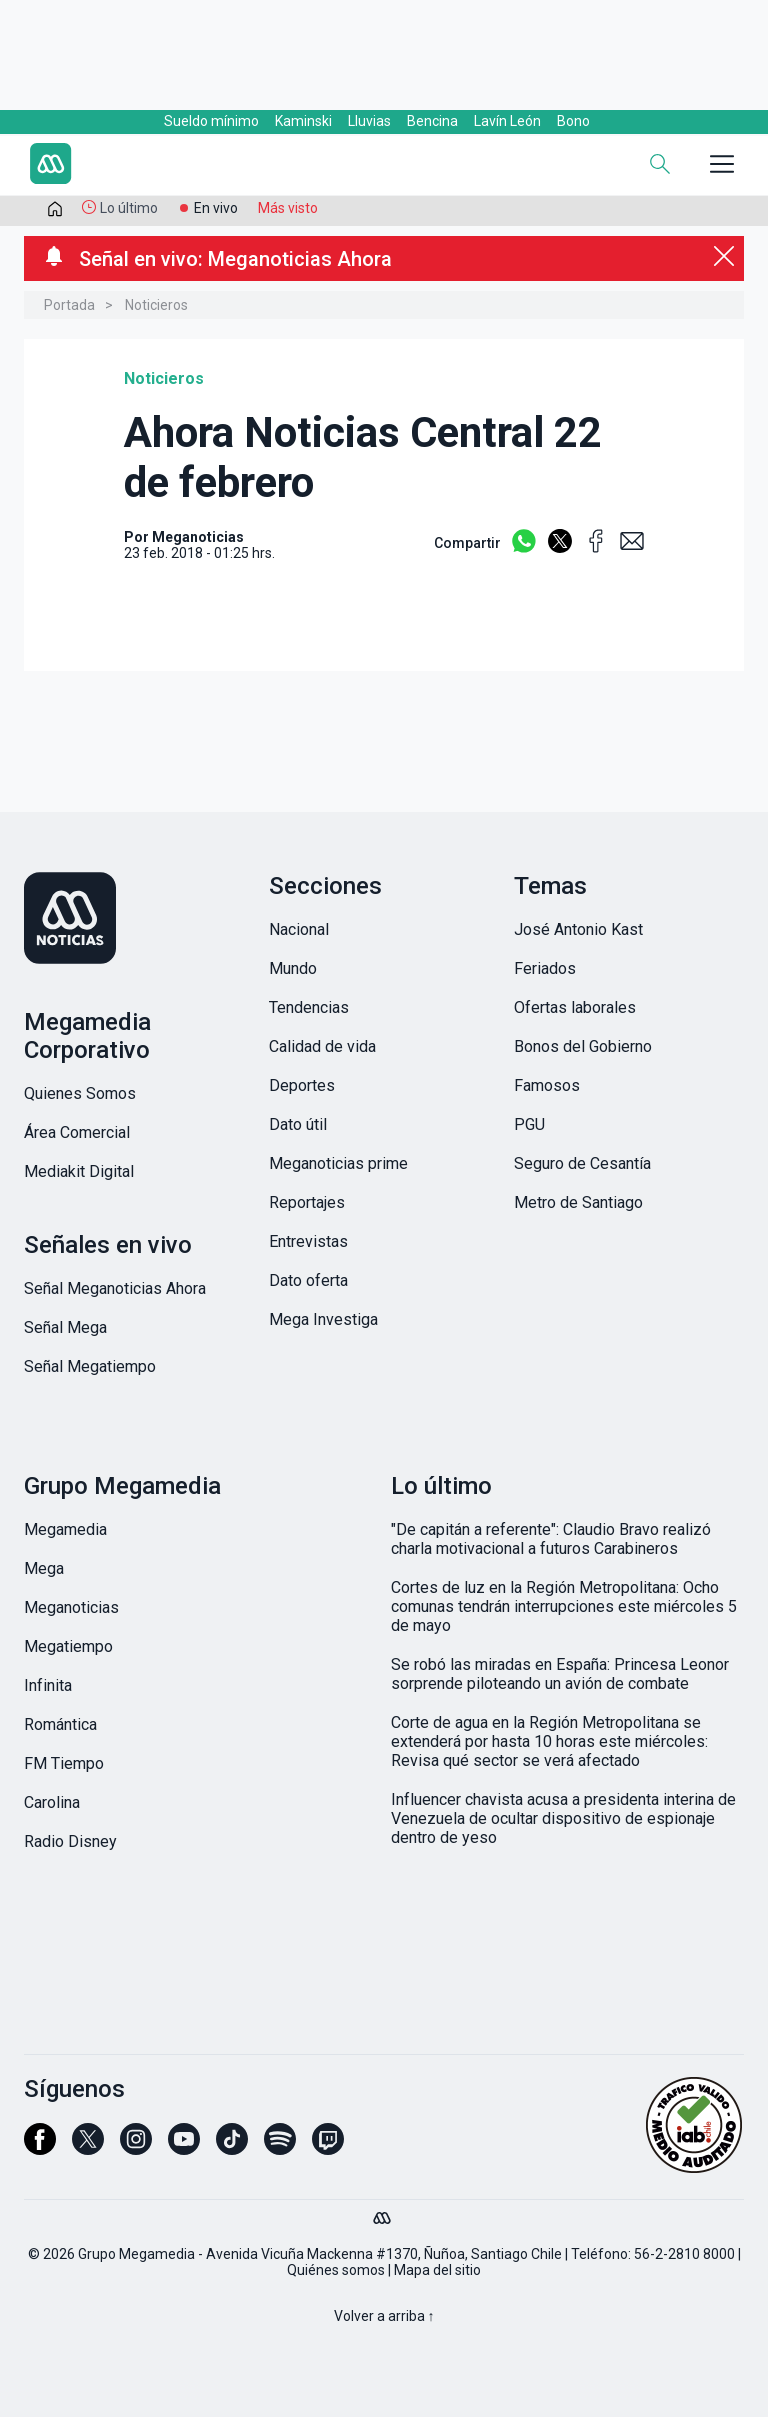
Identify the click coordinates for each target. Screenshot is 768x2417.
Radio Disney (70, 1841)
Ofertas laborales (575, 1007)
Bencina (432, 121)
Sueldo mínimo (211, 121)
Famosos (547, 1085)
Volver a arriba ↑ (384, 2316)
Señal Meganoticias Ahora (115, 1288)
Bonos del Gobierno (583, 1046)
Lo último (129, 208)
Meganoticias (71, 1607)
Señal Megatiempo (90, 1366)
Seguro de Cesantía (582, 1163)
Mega (44, 1568)
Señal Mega (65, 1327)
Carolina (52, 1802)
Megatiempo (68, 1646)
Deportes (302, 1085)
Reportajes (307, 1202)
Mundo (293, 968)
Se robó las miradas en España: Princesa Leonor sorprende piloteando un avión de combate (560, 1674)
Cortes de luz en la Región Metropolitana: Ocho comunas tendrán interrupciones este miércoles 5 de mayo (564, 1606)
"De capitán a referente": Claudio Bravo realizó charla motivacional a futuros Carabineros (551, 1539)
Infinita (48, 1685)
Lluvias (369, 121)
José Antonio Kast (578, 929)
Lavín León (507, 121)
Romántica (60, 1724)
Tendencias (309, 1007)
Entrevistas (308, 1241)
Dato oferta (308, 1280)
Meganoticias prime (338, 1163)
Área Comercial (77, 1132)
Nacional (299, 929)
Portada (69, 305)
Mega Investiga (323, 1319)
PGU (529, 1124)
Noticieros (156, 305)
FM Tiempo (64, 1763)
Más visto (288, 208)
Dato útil (298, 1124)
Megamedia (65, 1529)
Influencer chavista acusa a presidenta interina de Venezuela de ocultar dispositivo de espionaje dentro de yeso (563, 1818)
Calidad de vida (322, 1046)
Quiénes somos (336, 2270)
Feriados (545, 968)
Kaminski (303, 121)
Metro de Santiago (578, 1202)
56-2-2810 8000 (684, 2254)
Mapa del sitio (437, 2270)
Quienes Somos (80, 1093)
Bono (573, 121)
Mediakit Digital (79, 1171)
